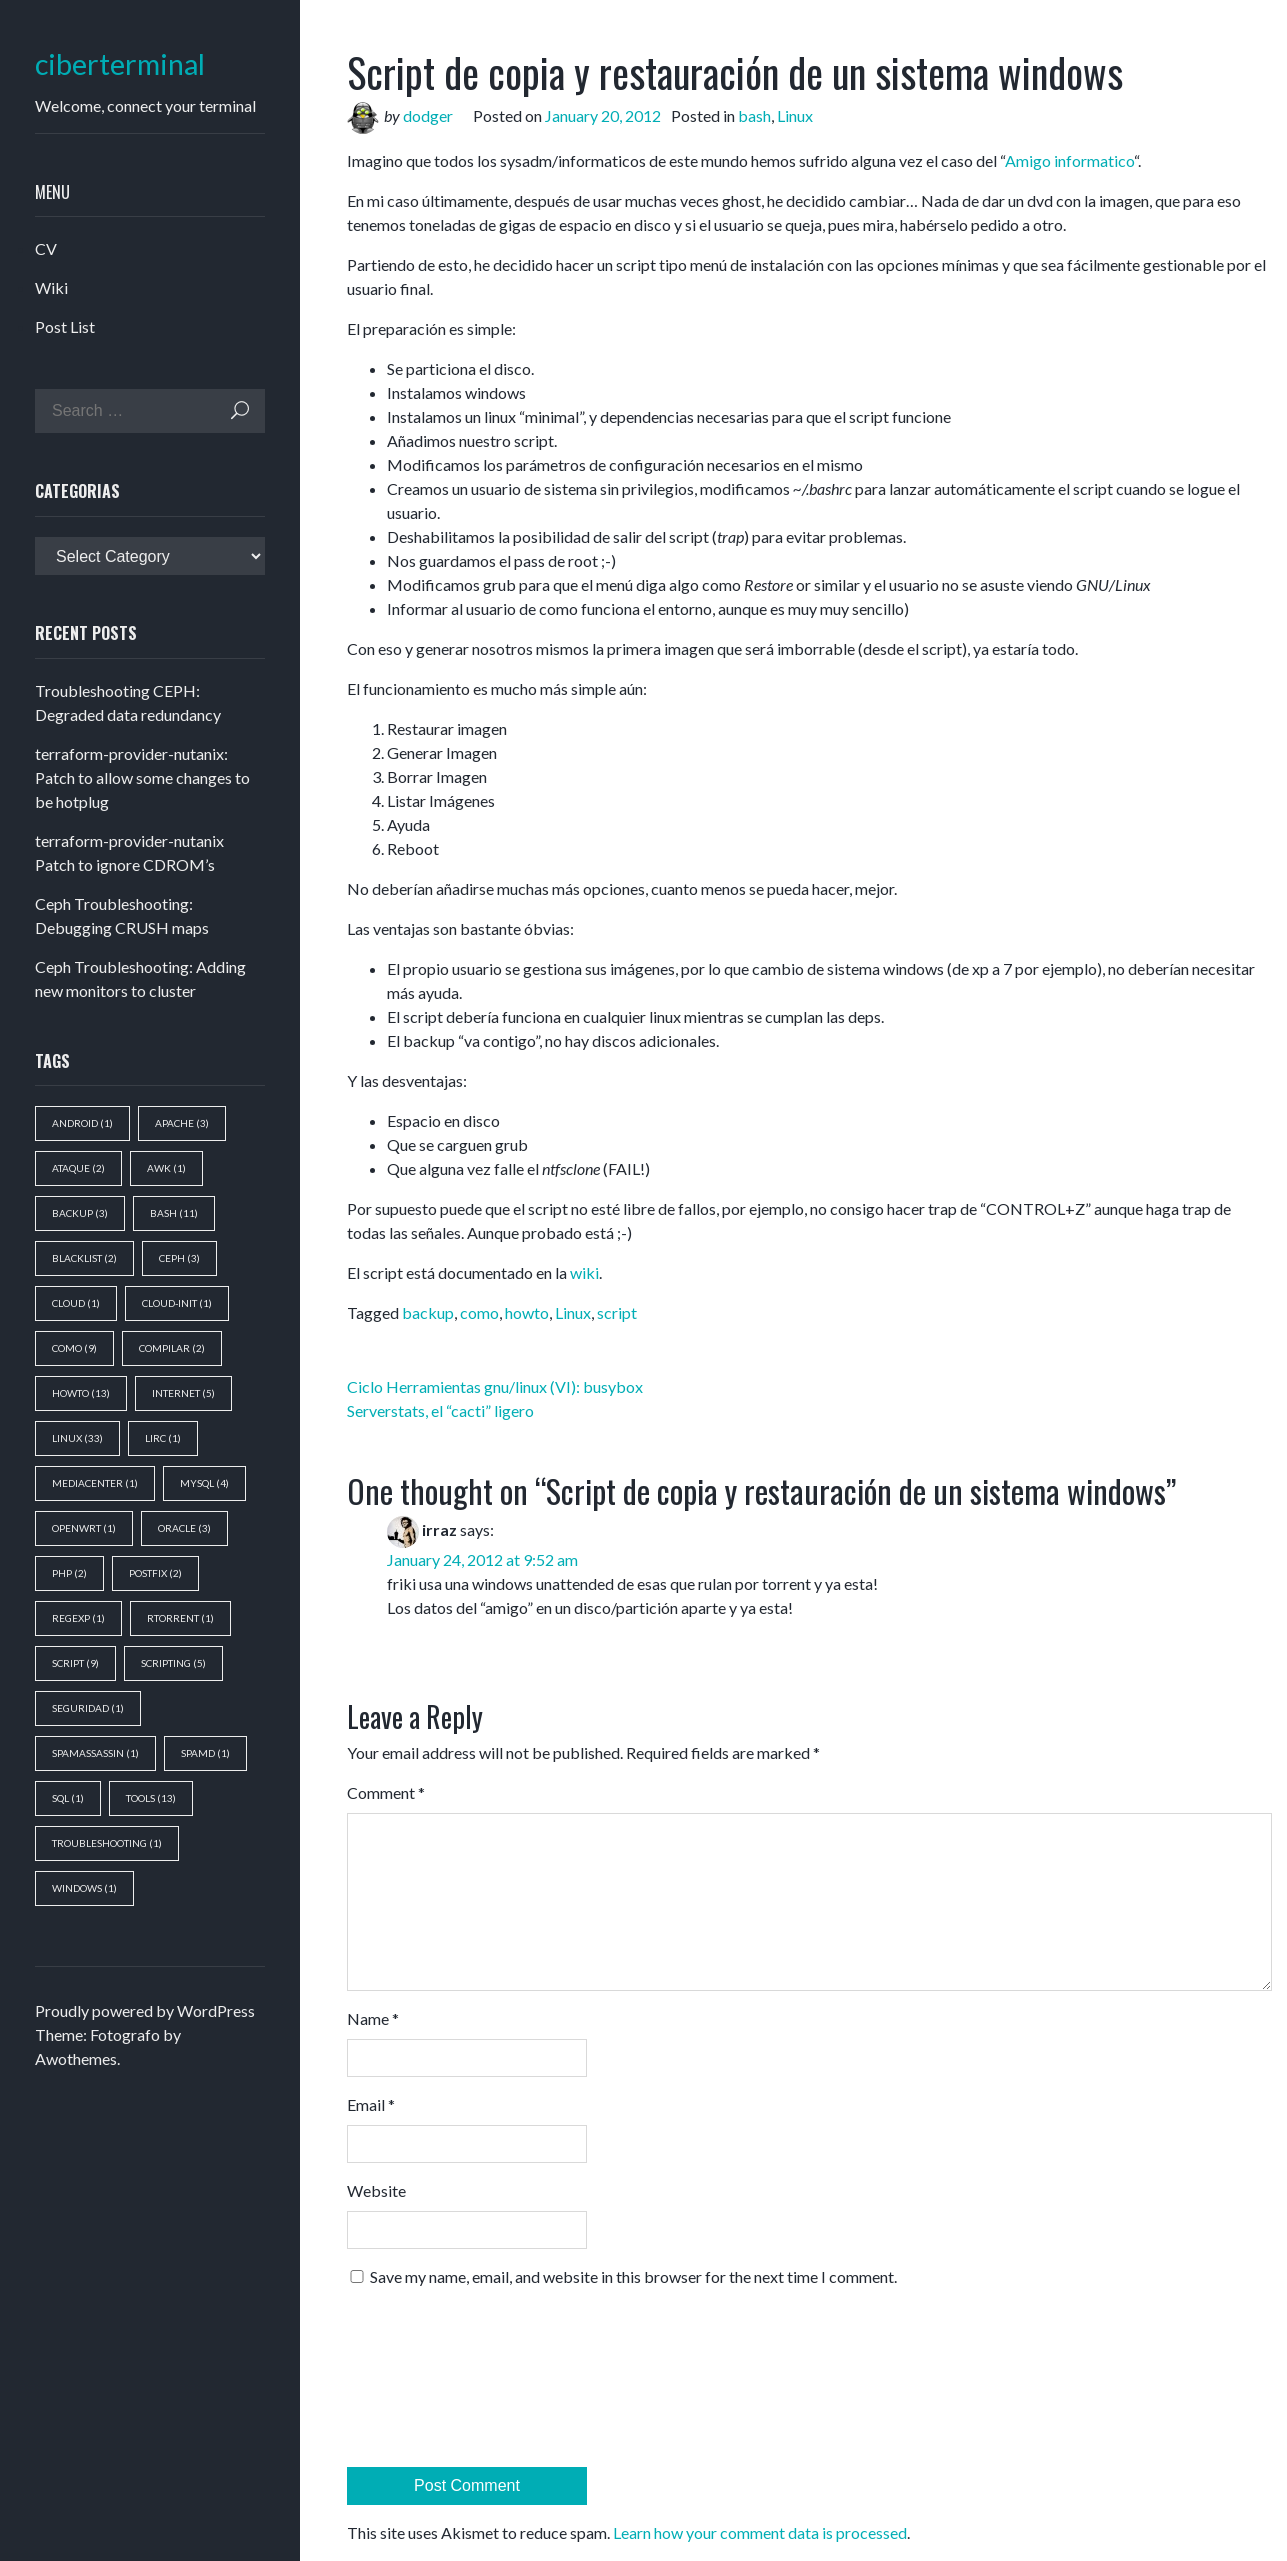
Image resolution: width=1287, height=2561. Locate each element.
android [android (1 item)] (82, 1123)
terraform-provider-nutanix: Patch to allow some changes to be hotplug (142, 777)
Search (240, 410)
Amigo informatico (1069, 160)
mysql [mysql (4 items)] (204, 1483)
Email (371, 2104)
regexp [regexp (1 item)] (78, 1618)
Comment (386, 1792)
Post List (65, 326)
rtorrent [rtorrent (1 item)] (180, 1618)
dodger (428, 115)
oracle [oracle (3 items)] (184, 1528)
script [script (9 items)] (75, 1663)
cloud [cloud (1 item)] (76, 1303)
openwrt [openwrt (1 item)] (84, 1528)
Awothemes (76, 2058)
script (617, 1312)
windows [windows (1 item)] (84, 1888)
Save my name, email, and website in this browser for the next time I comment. (633, 2276)
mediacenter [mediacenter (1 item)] (95, 1483)
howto (527, 1312)
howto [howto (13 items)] (81, 1393)
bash (754, 115)
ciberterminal (120, 64)
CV (46, 248)
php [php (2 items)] (69, 1573)
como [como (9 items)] (74, 1348)
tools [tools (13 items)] (151, 1798)
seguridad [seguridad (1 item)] (88, 1708)
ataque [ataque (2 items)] (78, 1168)
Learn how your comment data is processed (760, 2532)
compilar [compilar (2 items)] (172, 1348)
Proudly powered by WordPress (145, 2010)
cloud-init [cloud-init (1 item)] (177, 1303)
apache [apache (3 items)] (182, 1123)
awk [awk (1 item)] (166, 1168)
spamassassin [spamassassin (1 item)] (95, 1753)
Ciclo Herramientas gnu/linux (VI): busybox (495, 1386)
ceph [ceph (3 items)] (179, 1258)
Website (376, 2190)
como (479, 1312)
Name (373, 2018)
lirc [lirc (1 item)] (163, 1438)
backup (428, 1312)
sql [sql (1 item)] (68, 1798)
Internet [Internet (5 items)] (183, 1393)
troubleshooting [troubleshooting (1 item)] (107, 1843)
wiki (584, 1272)
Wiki (51, 287)
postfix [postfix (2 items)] (155, 1573)
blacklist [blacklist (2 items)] (84, 1258)
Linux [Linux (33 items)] (77, 1438)
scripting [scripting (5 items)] (173, 1663)
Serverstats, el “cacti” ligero (440, 1410)
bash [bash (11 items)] (174, 1213)
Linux (795, 115)
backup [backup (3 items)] (80, 1213)
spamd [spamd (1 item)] (205, 1753)
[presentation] (429, 2385)
